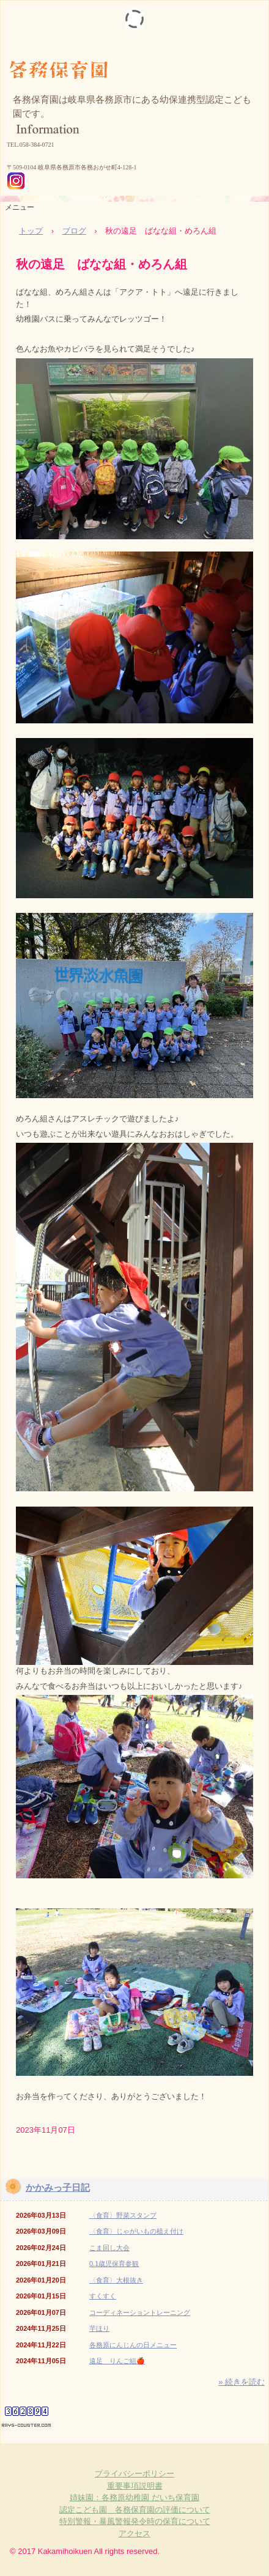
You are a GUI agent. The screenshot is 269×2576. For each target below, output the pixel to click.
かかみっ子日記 (58, 2187)
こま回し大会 (109, 2247)
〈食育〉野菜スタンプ (123, 2215)
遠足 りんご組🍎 (117, 2360)
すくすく (102, 2296)
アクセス (134, 2533)
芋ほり (99, 2328)
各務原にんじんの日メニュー (133, 2345)
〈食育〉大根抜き (116, 2280)
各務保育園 (134, 61)
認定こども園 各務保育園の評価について (134, 2509)
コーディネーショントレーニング (139, 2312)
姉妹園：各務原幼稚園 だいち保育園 (134, 2497)
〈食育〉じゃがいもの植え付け (136, 2231)
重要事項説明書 (135, 2485)
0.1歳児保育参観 (114, 2263)
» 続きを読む (241, 2381)
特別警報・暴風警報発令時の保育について (134, 2521)
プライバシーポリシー (134, 2473)
